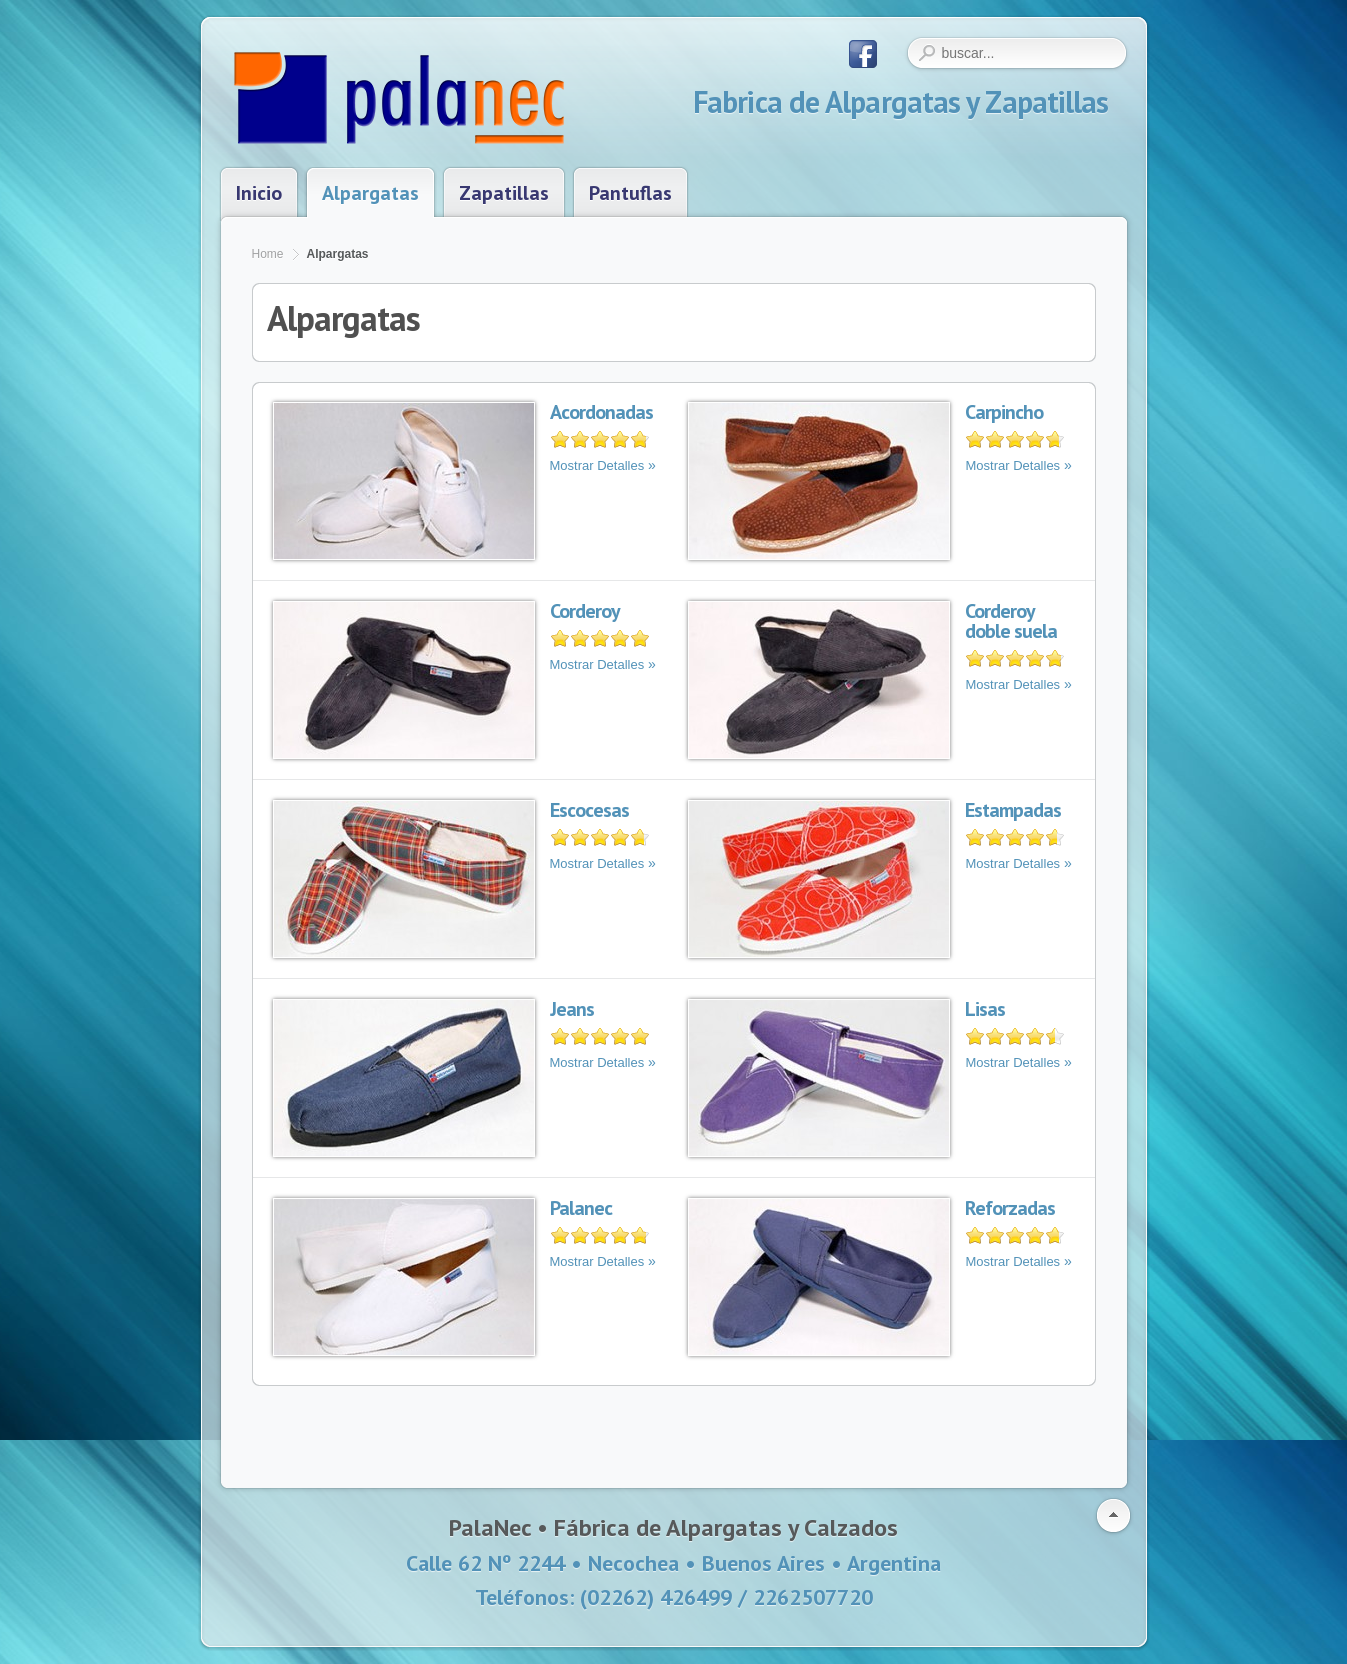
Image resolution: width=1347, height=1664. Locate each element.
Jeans (572, 1009)
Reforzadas (1010, 1208)
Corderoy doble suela (1011, 621)
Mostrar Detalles (597, 465)
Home (268, 254)
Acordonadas (601, 412)
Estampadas (1013, 810)
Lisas (985, 1009)
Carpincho (1004, 412)
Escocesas (589, 810)
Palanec (581, 1208)
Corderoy (585, 611)
